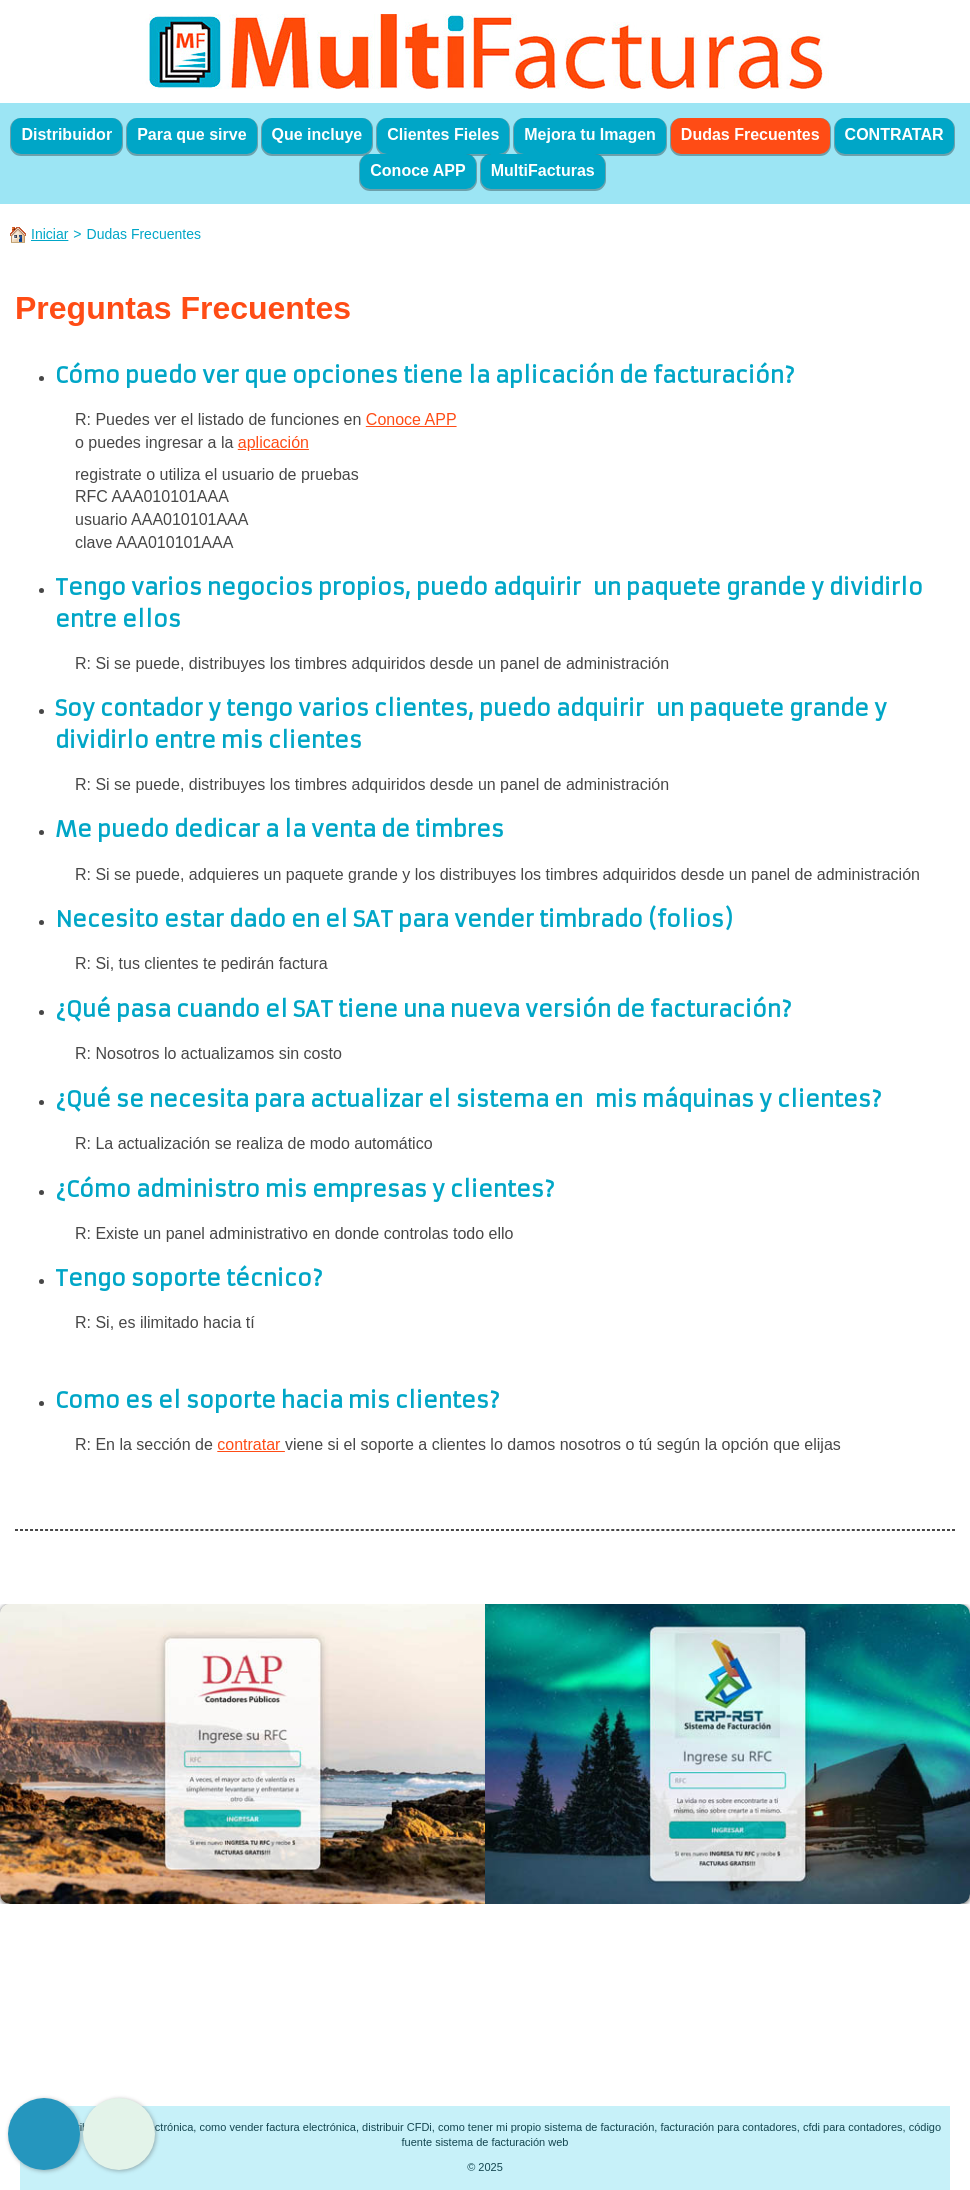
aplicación (273, 442)
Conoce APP (411, 419)
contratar (251, 1444)
